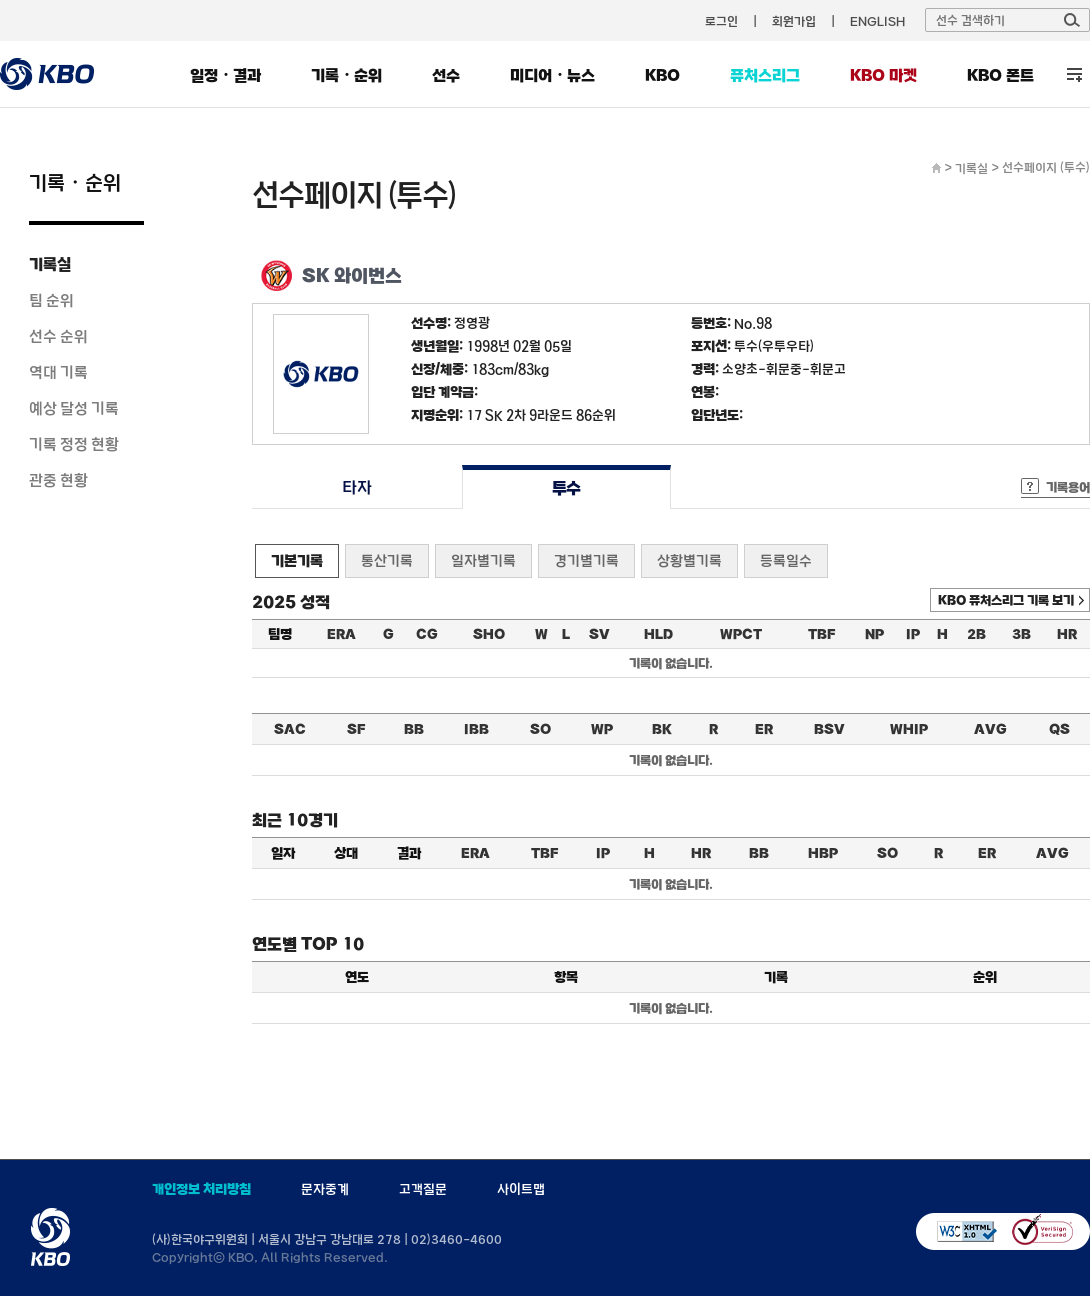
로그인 (721, 21)
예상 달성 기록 (74, 408)
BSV (829, 729)
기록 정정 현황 (74, 444)
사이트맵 (521, 1189)
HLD (658, 634)
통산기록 (387, 560)
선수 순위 (58, 336)
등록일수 (786, 560)
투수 (566, 487)
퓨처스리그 (765, 75)
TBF (821, 634)
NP (874, 634)
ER (764, 729)
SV (599, 634)
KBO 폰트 (1000, 75)
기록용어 (1068, 487)
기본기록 (297, 560)
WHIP (909, 729)
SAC (290, 729)
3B (1021, 634)
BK (662, 729)
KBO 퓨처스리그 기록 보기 (1006, 600)
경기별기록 (586, 560)
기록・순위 (346, 75)
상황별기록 (689, 560)
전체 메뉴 (1074, 74)
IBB (476, 729)
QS (1059, 729)
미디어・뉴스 (552, 75)
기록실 (50, 264)
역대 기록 (58, 372)
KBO (662, 75)
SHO (489, 634)
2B (976, 634)
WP (602, 729)
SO (540, 729)
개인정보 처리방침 (201, 1189)
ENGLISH (877, 21)
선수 (446, 75)
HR (1067, 634)
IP (913, 634)
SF (356, 729)
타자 (356, 487)
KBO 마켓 (883, 75)
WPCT (741, 634)
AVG (990, 729)
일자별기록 (483, 560)
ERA (341, 634)
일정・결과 (225, 75)
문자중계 (325, 1189)
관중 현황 (58, 480)
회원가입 (794, 21)
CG (427, 634)
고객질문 (423, 1189)
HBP (823, 853)
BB (414, 729)
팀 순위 (51, 300)
